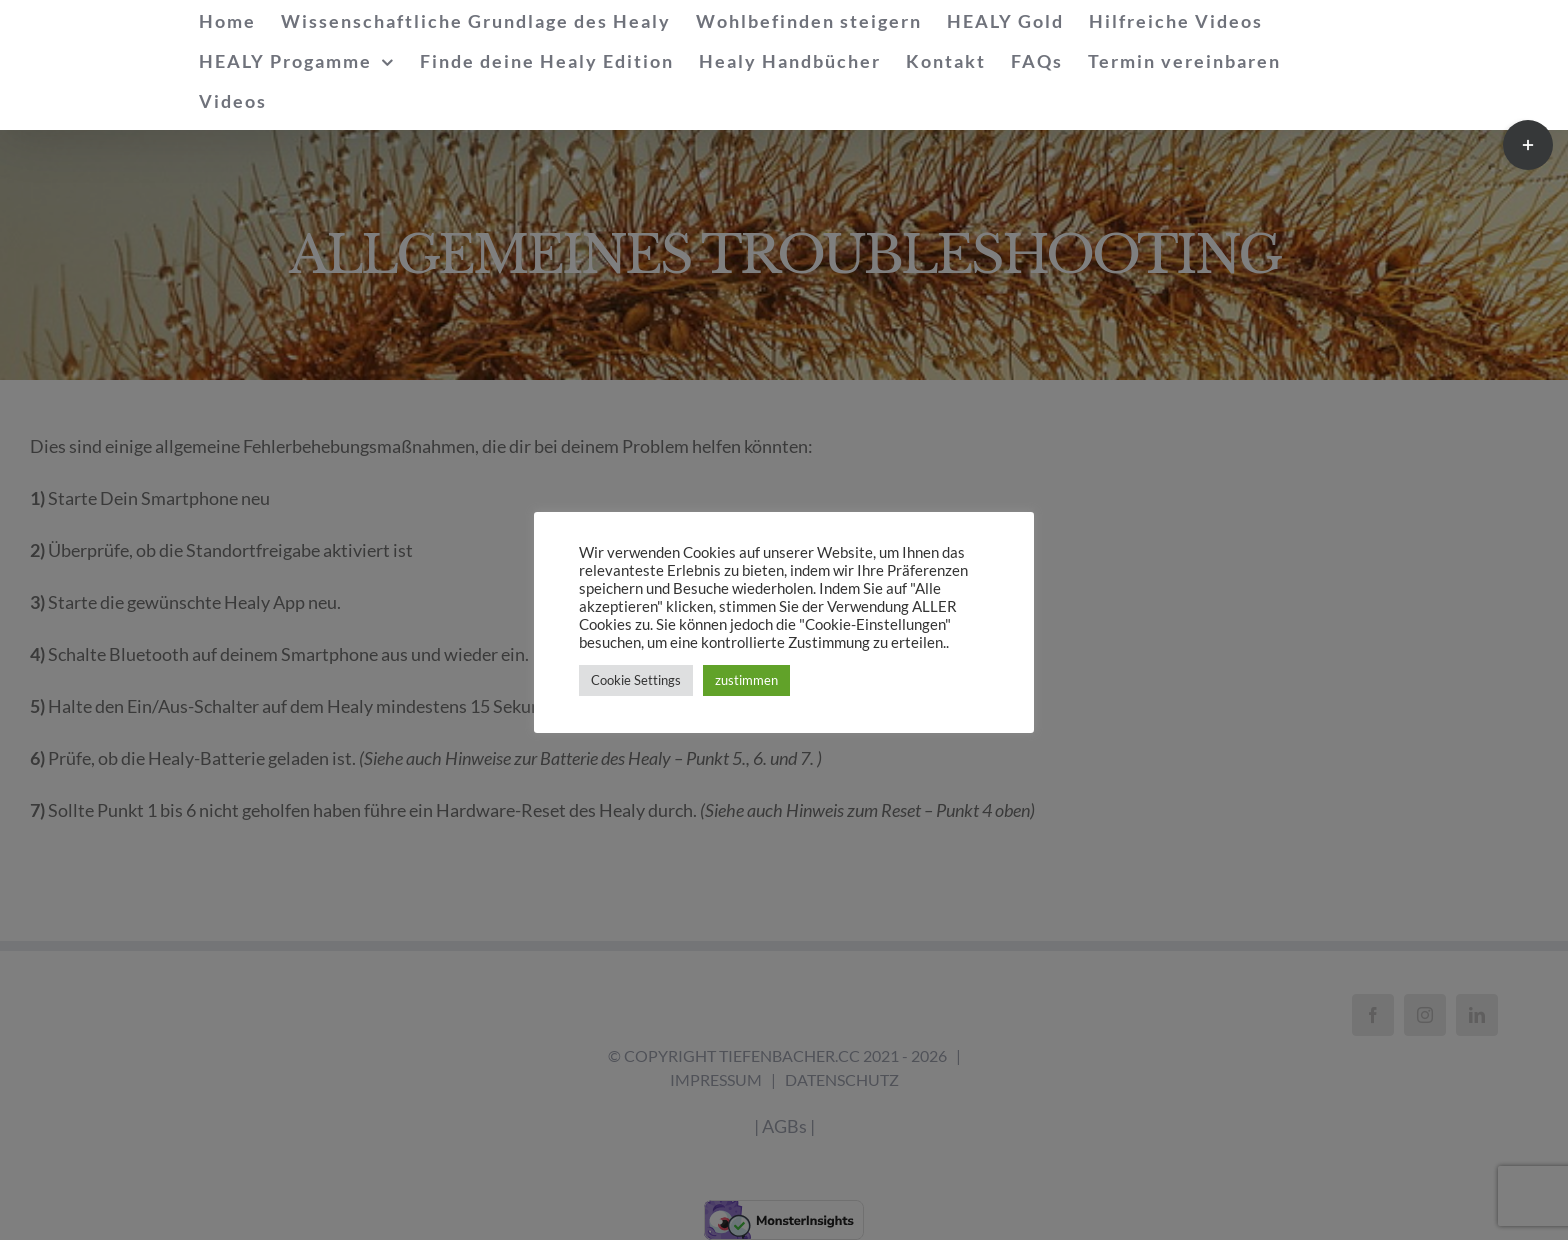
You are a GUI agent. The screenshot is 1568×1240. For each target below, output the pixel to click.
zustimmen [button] (746, 680)
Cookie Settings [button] (636, 680)
